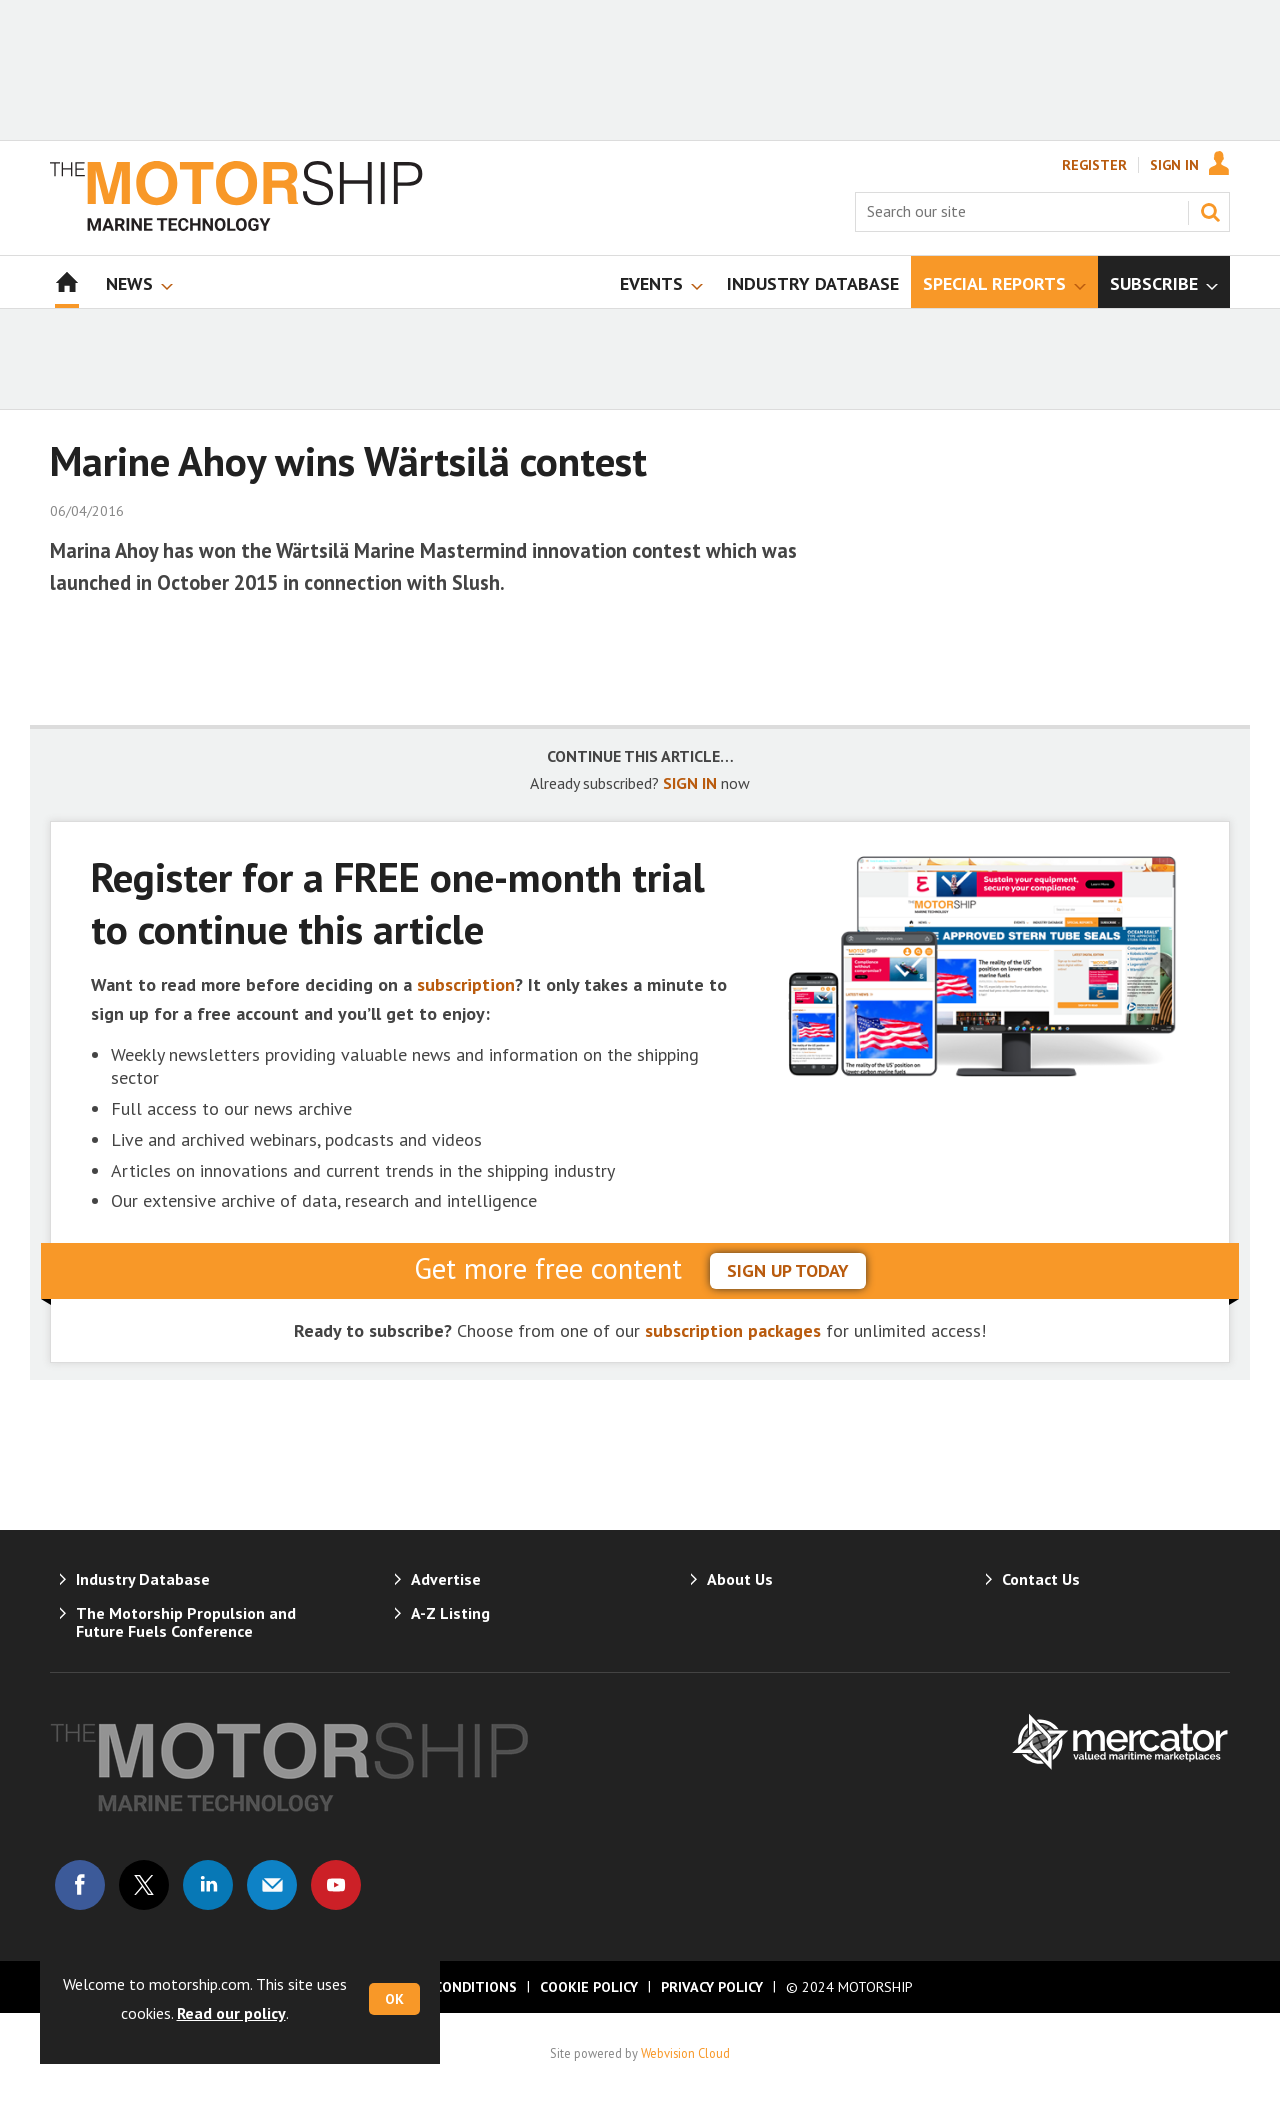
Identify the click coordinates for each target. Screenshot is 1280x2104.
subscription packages (733, 1330)
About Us (740, 1579)
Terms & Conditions (442, 1987)
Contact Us (1041, 1579)
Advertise (446, 1579)
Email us (272, 1885)
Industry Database (143, 1579)
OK (394, 1999)
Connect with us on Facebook (80, 1885)
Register (1094, 165)
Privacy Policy (712, 1987)
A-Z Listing (450, 1613)
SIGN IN (690, 783)
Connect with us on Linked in (208, 1885)
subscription (466, 984)
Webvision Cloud (685, 2053)
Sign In (1174, 165)
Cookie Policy (589, 1987)
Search (1210, 212)
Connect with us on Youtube (336, 1885)
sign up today (788, 1270)
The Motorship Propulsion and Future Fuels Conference (186, 1622)
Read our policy (231, 2013)
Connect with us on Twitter (144, 1885)
